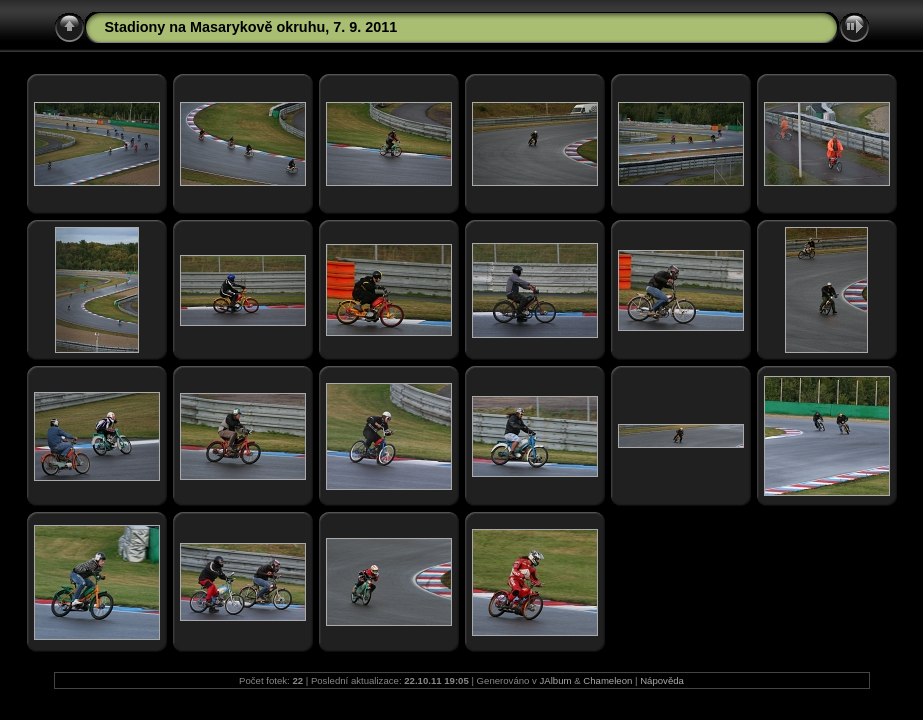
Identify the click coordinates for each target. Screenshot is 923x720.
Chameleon (607, 680)
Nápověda (662, 680)
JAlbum (556, 680)
